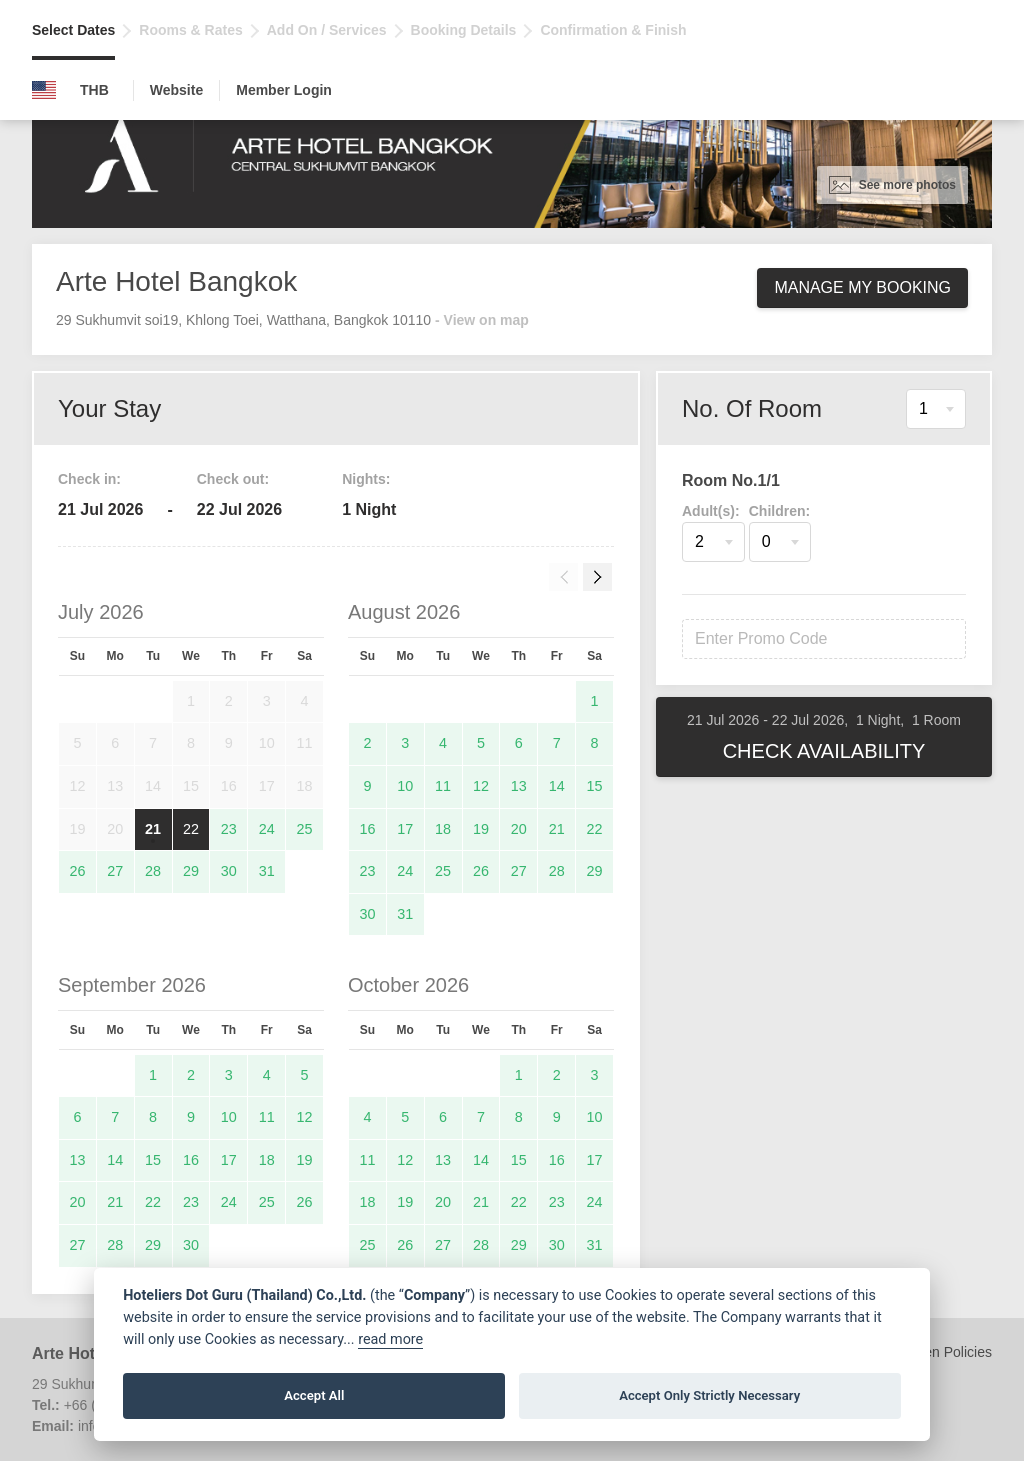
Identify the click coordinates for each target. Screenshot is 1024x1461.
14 (557, 786)
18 (443, 829)
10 (405, 786)
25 (305, 829)
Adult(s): (711, 511)
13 (519, 786)
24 (267, 829)
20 (519, 829)
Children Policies (940, 1352)
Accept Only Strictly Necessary (709, 1395)
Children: (779, 511)
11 (443, 786)
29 (191, 871)
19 (481, 829)
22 (191, 829)
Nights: (366, 479)
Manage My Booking (862, 287)
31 (267, 871)
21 (153, 829)
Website (176, 90)
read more (390, 1339)
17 (405, 829)
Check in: (89, 479)
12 (481, 786)
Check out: (233, 479)
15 (595, 786)
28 (153, 871)
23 (229, 829)
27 (115, 871)
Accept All (314, 1395)
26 (77, 871)
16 (367, 829)
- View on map (482, 320)
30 (229, 871)
